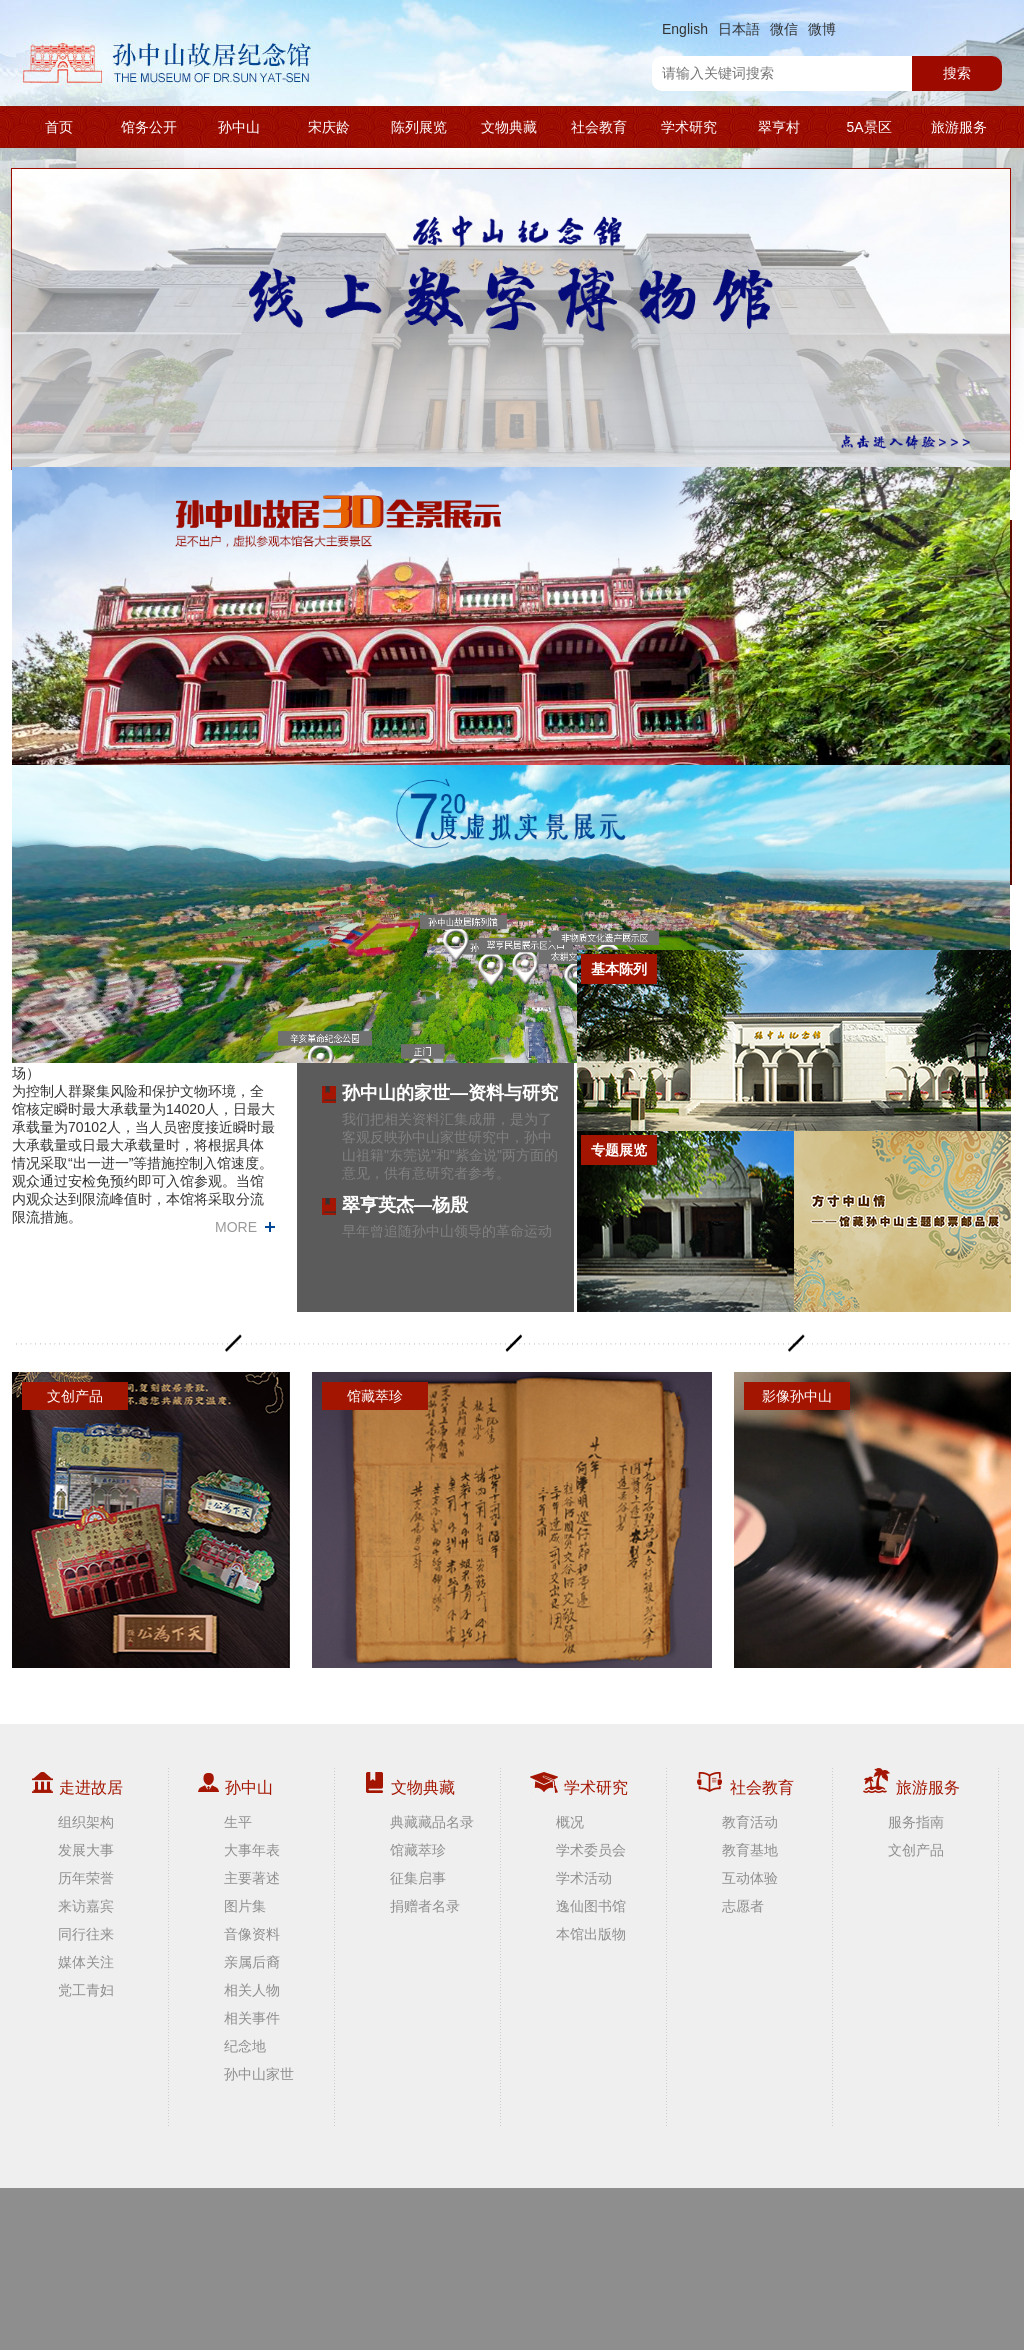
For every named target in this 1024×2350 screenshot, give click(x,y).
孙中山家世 (259, 2074)
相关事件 (252, 2018)
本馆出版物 (591, 1934)
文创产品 (916, 1850)
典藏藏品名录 (432, 1822)
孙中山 (239, 127)
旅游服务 (959, 127)
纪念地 (245, 2046)
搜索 (957, 73)
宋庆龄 (329, 127)
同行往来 (86, 1934)
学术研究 (689, 127)
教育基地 (750, 1850)
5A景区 (868, 127)
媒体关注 (86, 1962)
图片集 (245, 1906)
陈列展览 (419, 127)
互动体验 (750, 1878)
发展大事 (86, 1850)
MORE (236, 1227)
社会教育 (599, 127)
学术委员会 (591, 1850)
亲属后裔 (252, 1962)
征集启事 (418, 1878)
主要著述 (252, 1878)
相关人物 (252, 1990)
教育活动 (750, 1822)
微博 (822, 29)
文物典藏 (509, 127)
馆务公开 (149, 127)
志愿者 (743, 1906)
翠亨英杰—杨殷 (405, 1205)
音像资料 (252, 1934)
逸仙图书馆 (591, 1906)
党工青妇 (86, 1990)
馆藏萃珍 (418, 1850)
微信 (784, 29)
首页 (59, 127)
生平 (238, 1822)
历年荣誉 (86, 1878)
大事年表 (252, 1850)
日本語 (739, 29)
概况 (570, 1822)
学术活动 (584, 1878)
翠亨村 (779, 127)
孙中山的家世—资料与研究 (450, 1093)
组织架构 (86, 1822)
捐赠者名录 (425, 1906)
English (685, 29)
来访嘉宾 (86, 1906)
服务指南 (916, 1822)
